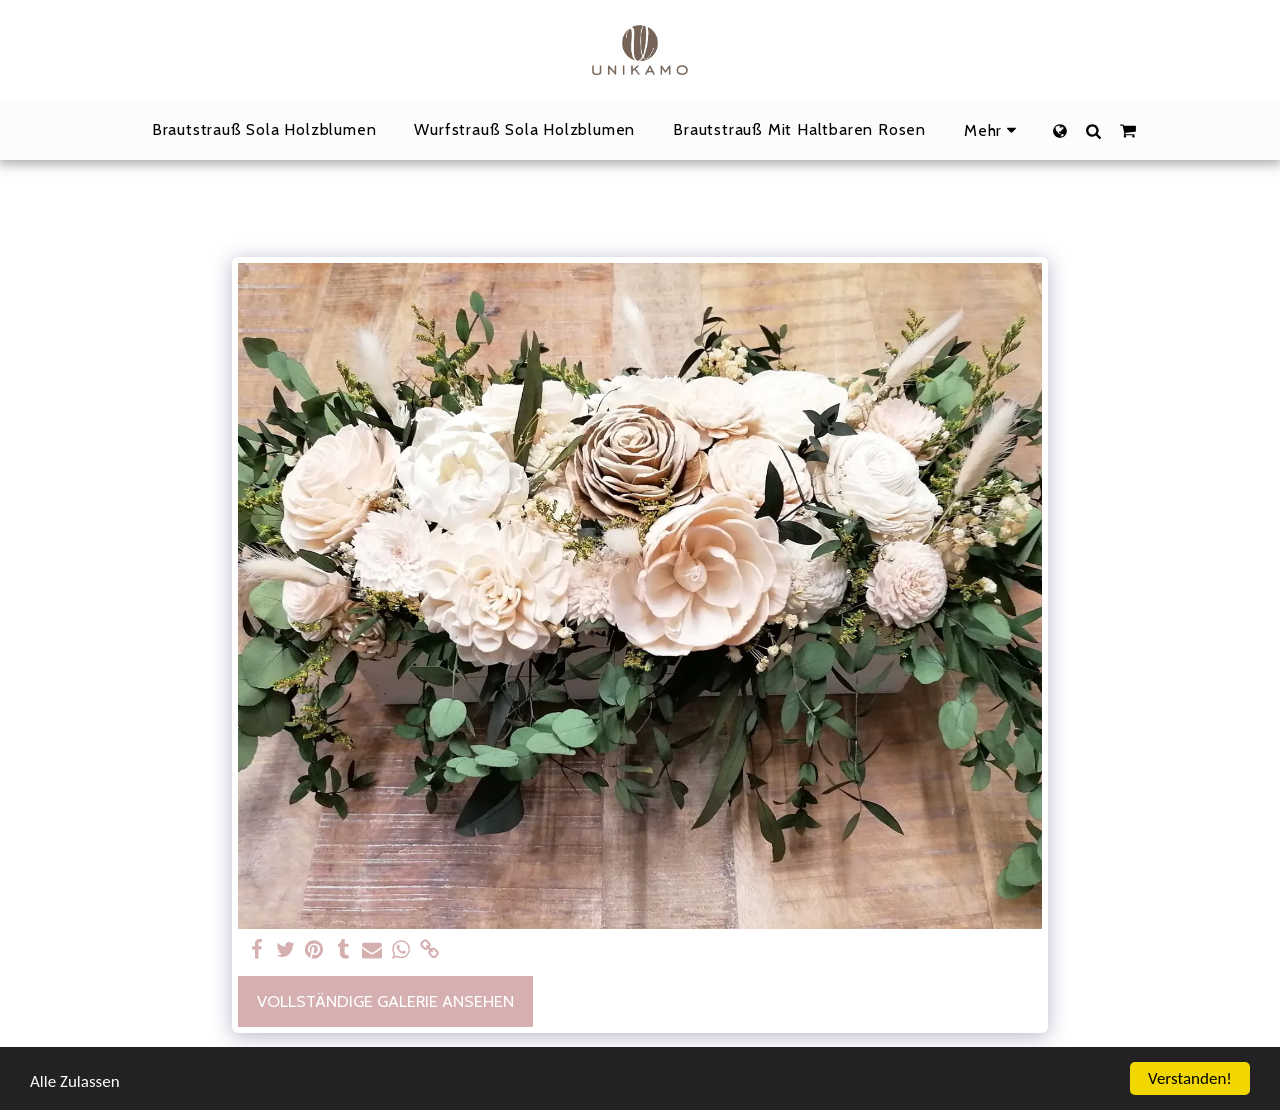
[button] (1094, 130)
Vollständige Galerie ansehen (385, 1001)
